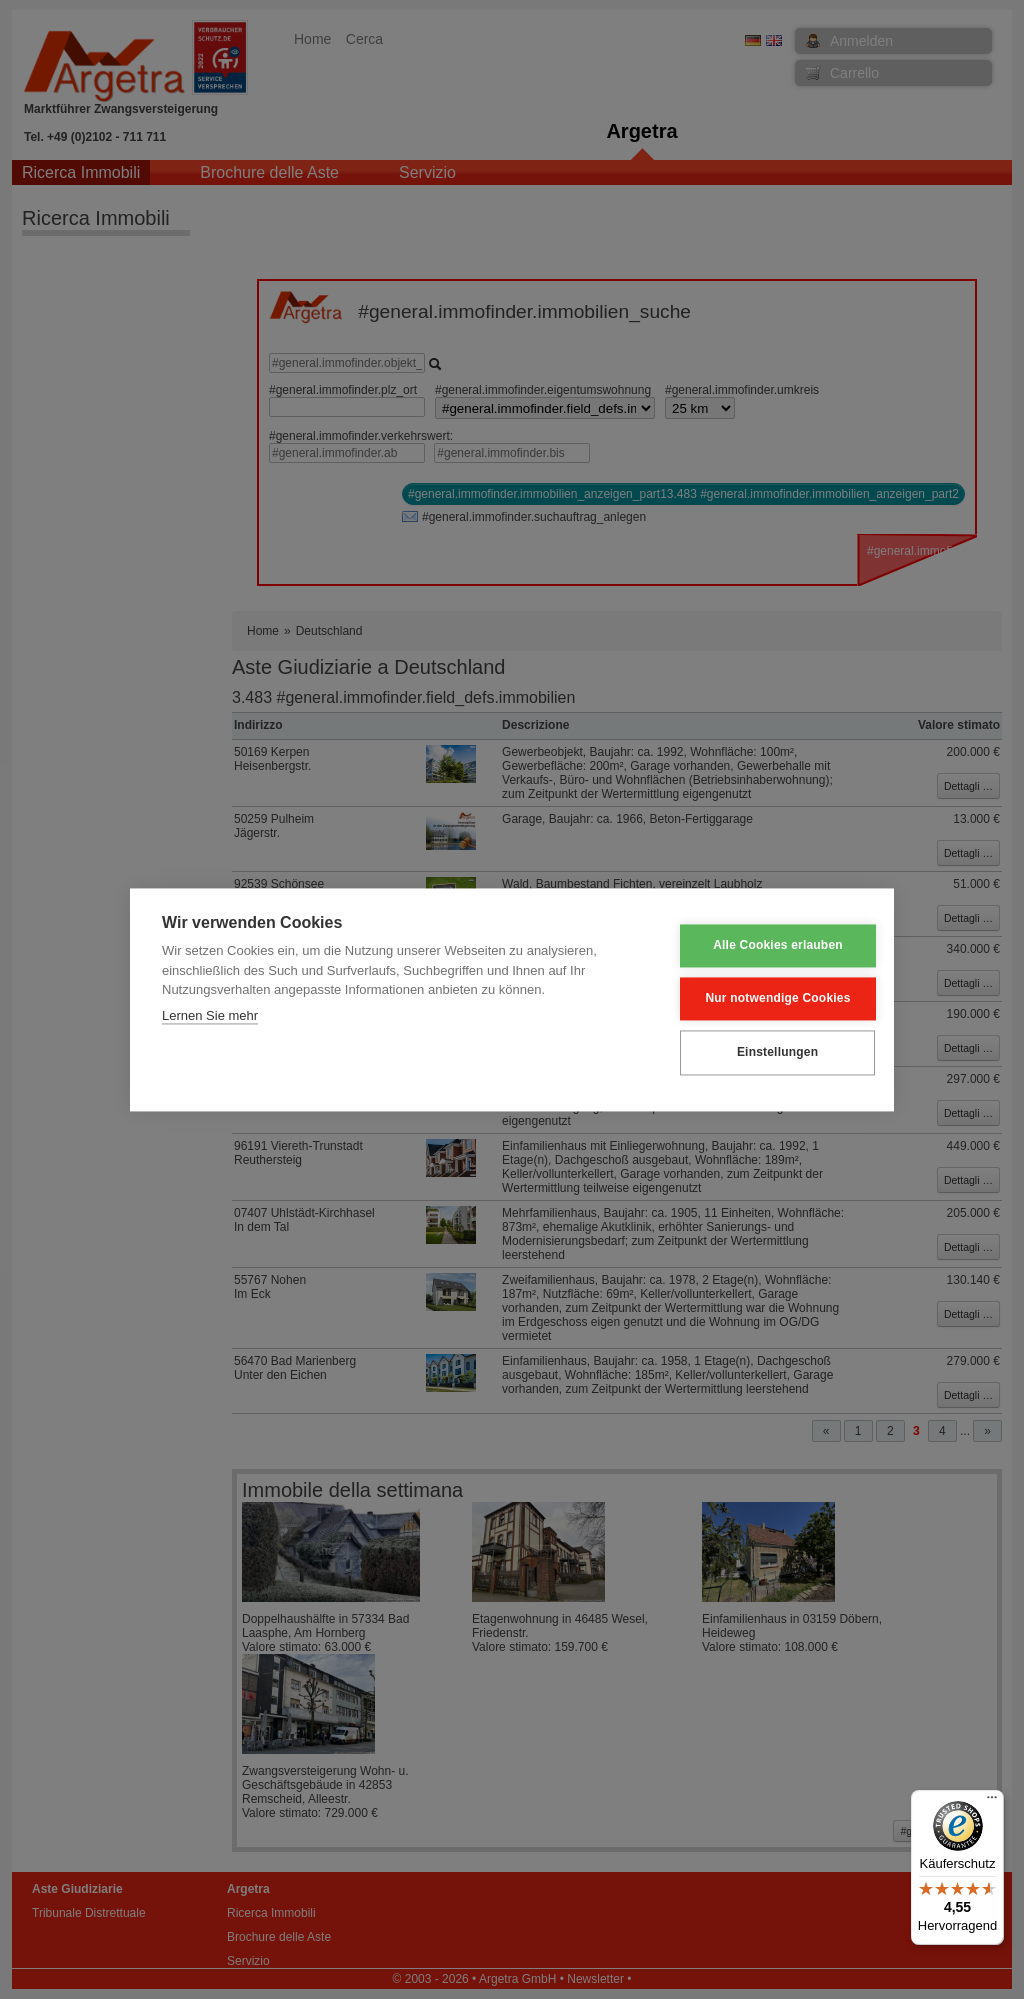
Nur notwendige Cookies (763, 999)
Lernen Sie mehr (210, 1015)
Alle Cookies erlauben (764, 946)
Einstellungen (762, 1053)
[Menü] (992, 1802)
